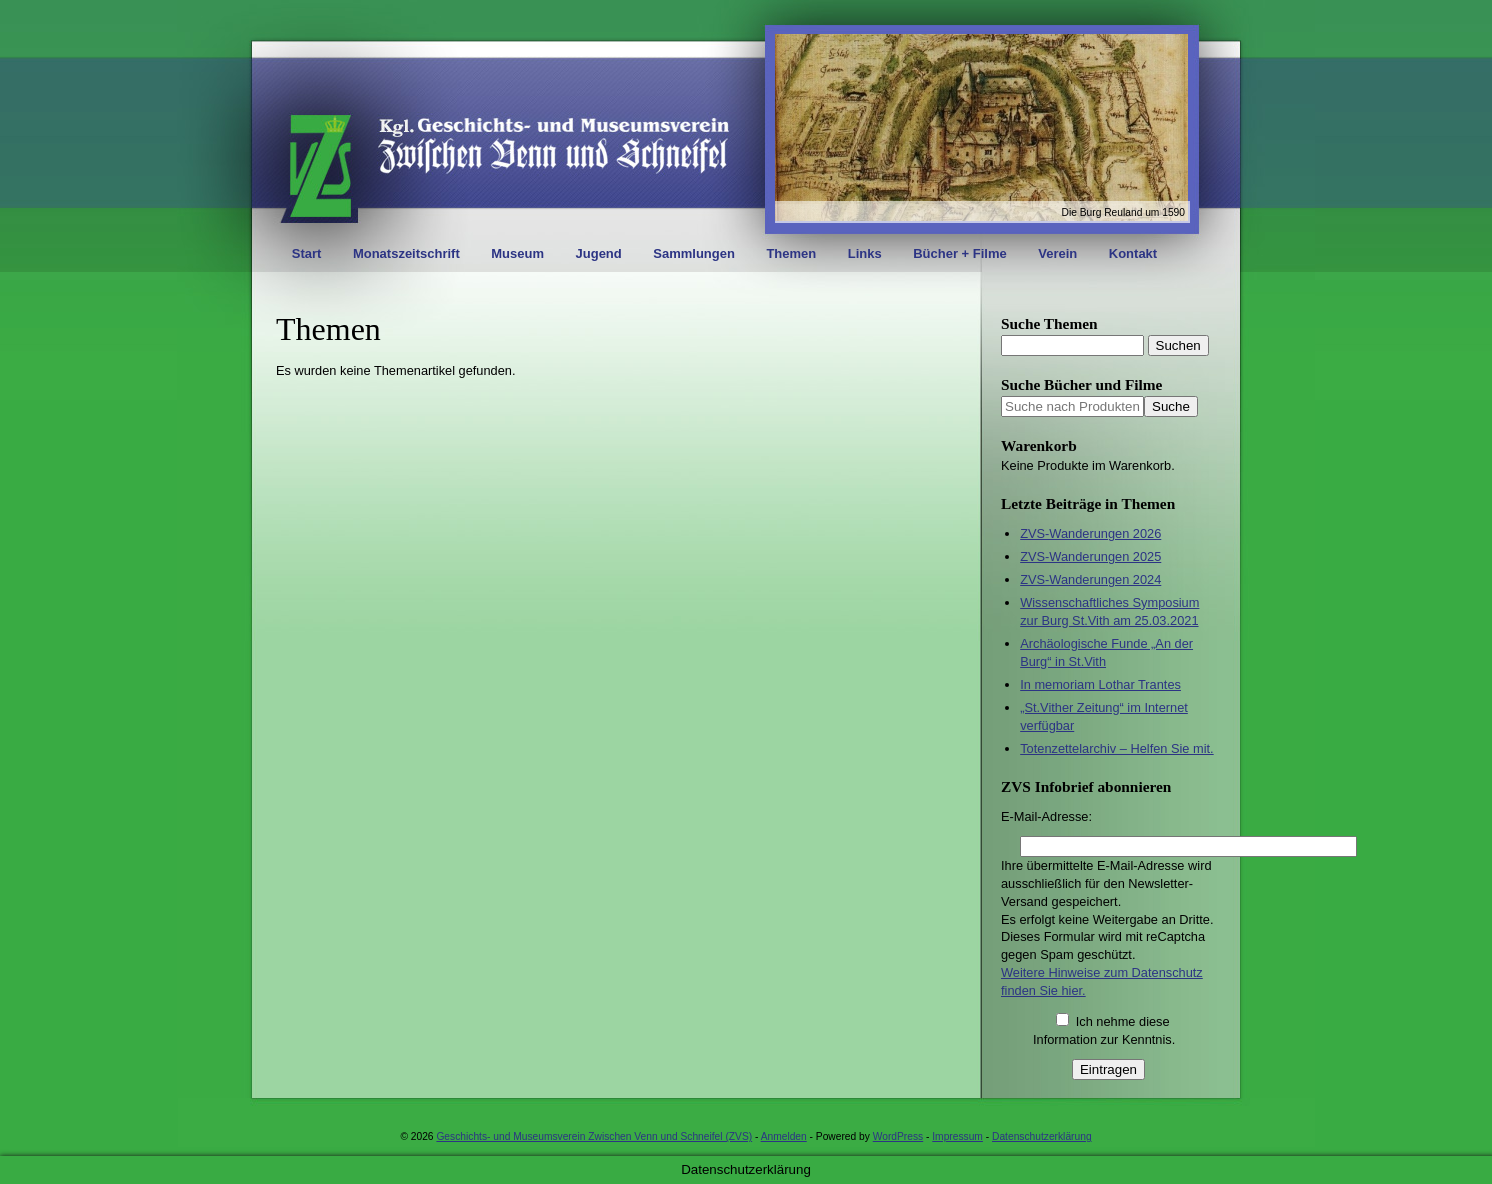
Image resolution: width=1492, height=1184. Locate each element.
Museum (517, 253)
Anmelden (784, 1136)
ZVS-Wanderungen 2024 (1090, 579)
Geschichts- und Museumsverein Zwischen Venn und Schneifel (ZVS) (594, 1136)
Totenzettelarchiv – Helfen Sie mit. (1116, 748)
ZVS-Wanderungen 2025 (1090, 556)
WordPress (898, 1136)
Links (865, 253)
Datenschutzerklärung (1042, 1136)
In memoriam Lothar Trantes (1100, 684)
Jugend (599, 253)
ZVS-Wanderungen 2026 (1090, 533)
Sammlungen (694, 253)
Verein (1057, 253)
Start (307, 253)
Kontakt (1133, 253)
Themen (791, 253)
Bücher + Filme (960, 253)
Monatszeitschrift (406, 253)
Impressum (957, 1136)
